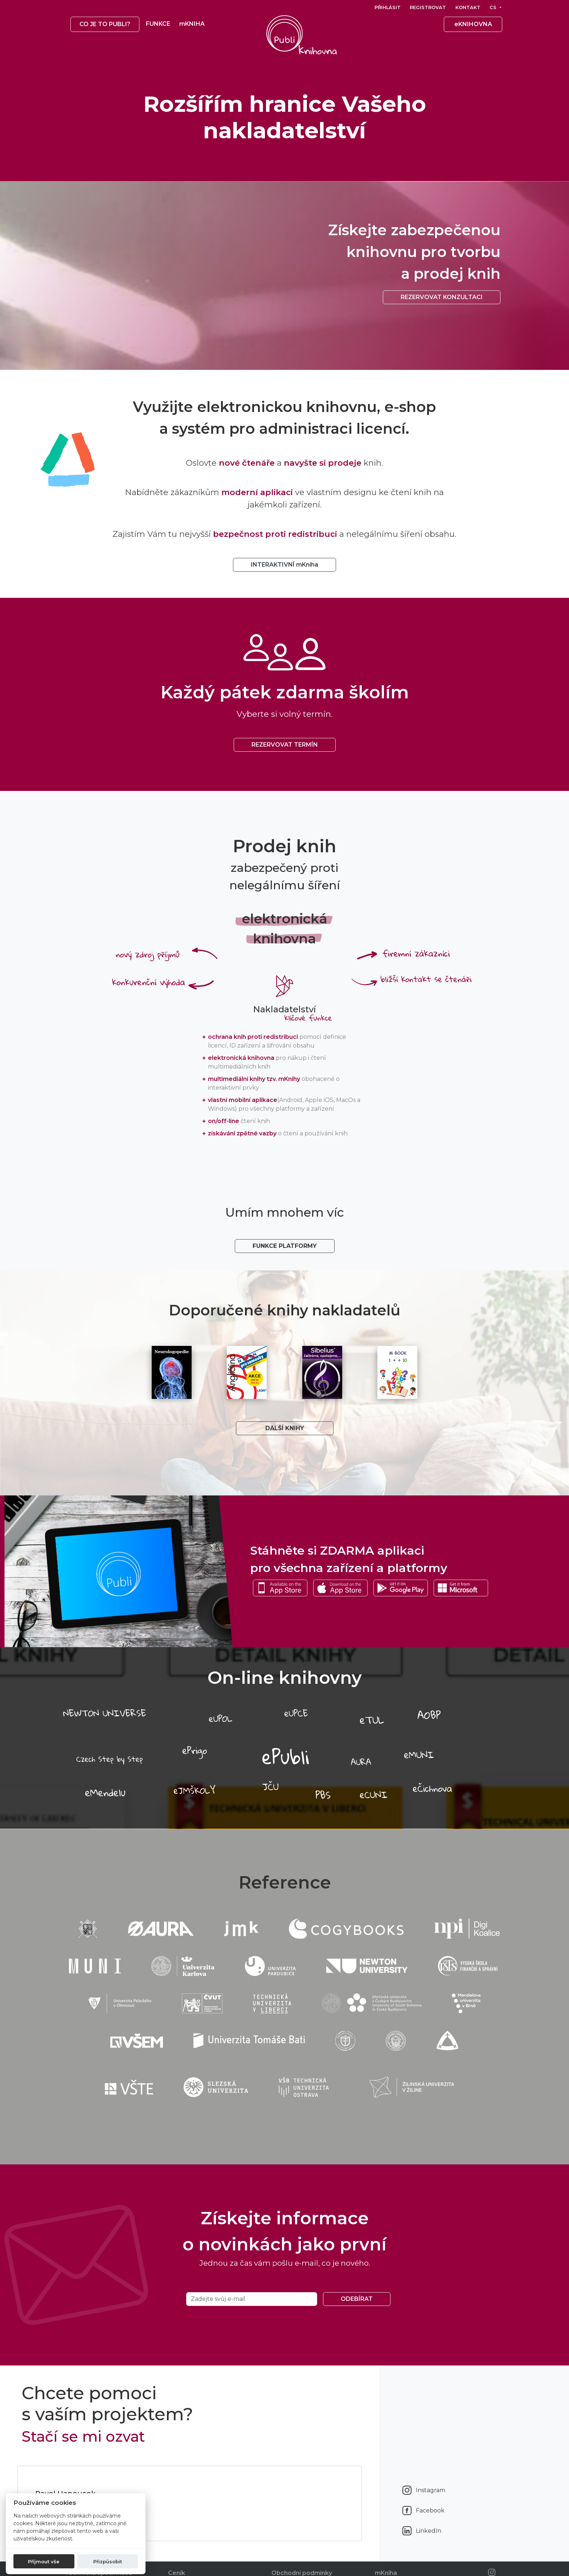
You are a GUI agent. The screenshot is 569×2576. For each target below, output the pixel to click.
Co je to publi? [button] (104, 24)
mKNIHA (192, 23)
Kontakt (467, 7)
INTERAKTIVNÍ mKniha (284, 564)
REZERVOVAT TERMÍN (284, 744)
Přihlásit (387, 7)
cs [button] (494, 7)
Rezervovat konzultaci (442, 297)
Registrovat (428, 7)
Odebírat (357, 2298)
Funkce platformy (285, 1245)
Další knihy (284, 1428)
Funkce (158, 23)
